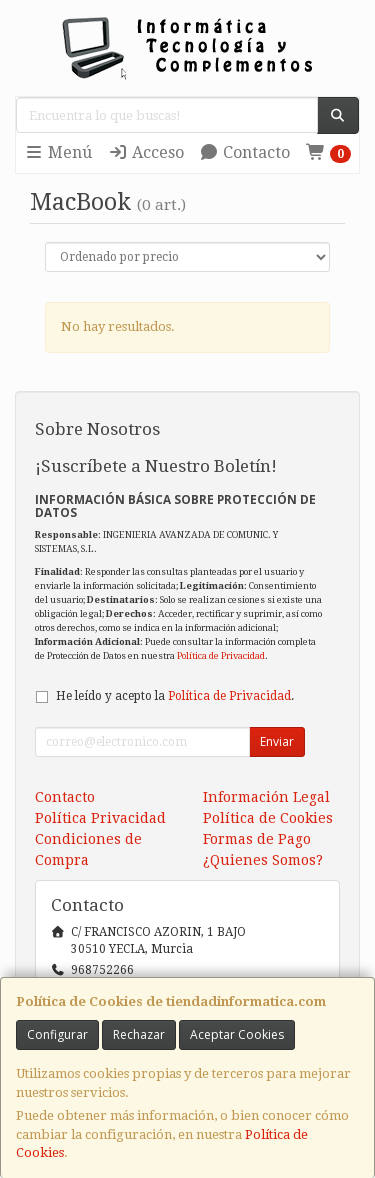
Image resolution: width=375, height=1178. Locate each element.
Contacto (244, 152)
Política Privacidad (100, 818)
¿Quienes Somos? (263, 860)
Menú (58, 152)
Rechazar (139, 1034)
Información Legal (266, 797)
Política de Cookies (268, 818)
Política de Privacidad (221, 655)
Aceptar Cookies (237, 1034)
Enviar (277, 741)
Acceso (146, 152)
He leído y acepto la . (175, 696)
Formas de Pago (257, 839)
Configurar (57, 1034)
